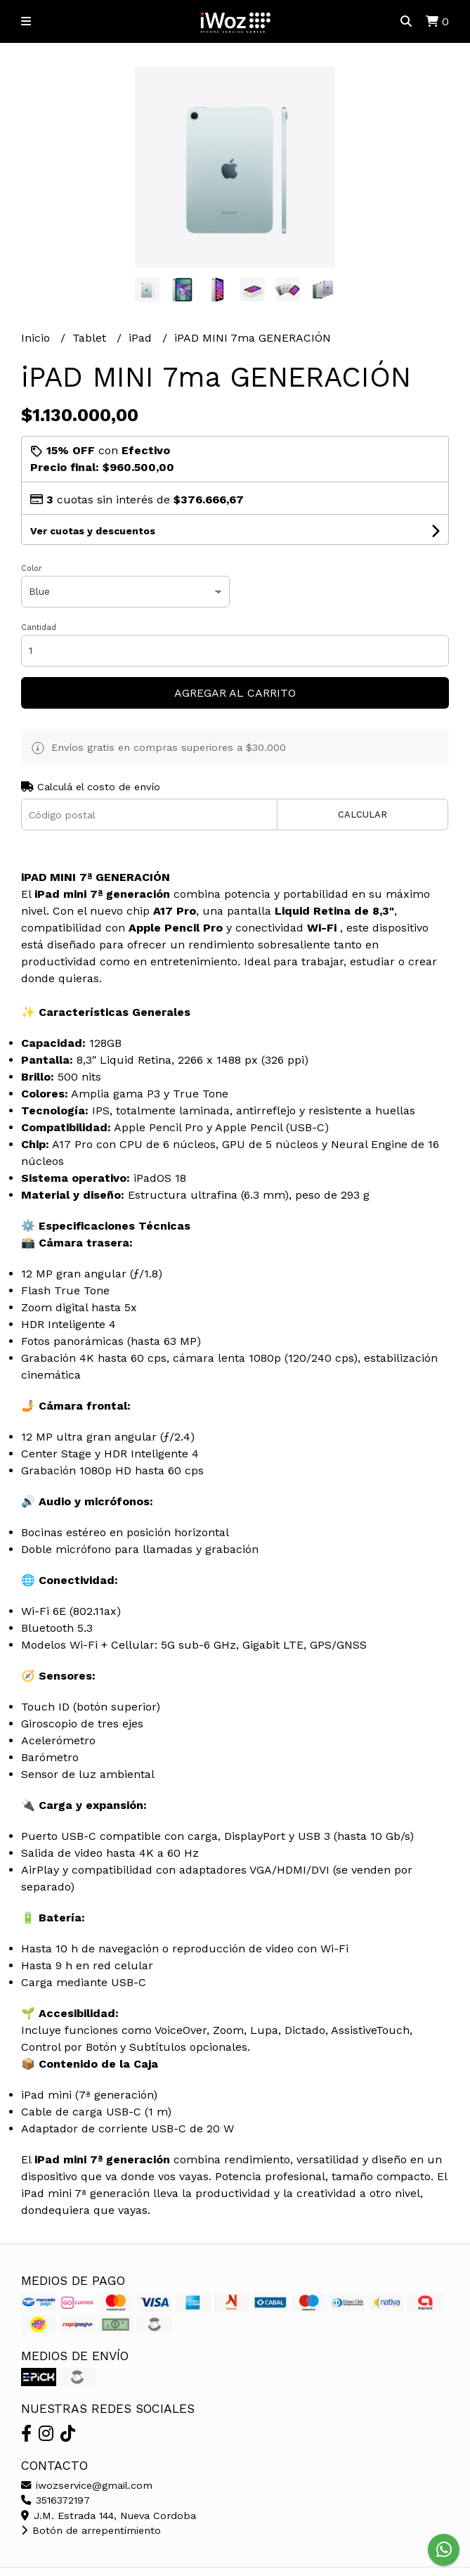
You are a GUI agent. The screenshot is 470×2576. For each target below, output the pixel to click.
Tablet (91, 337)
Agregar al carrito (235, 693)
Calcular (362, 814)
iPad (142, 337)
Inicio (37, 337)
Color (31, 568)
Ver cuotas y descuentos (92, 530)
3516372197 (55, 2500)
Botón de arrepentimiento (91, 2530)
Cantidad (38, 627)
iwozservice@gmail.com (86, 2485)
